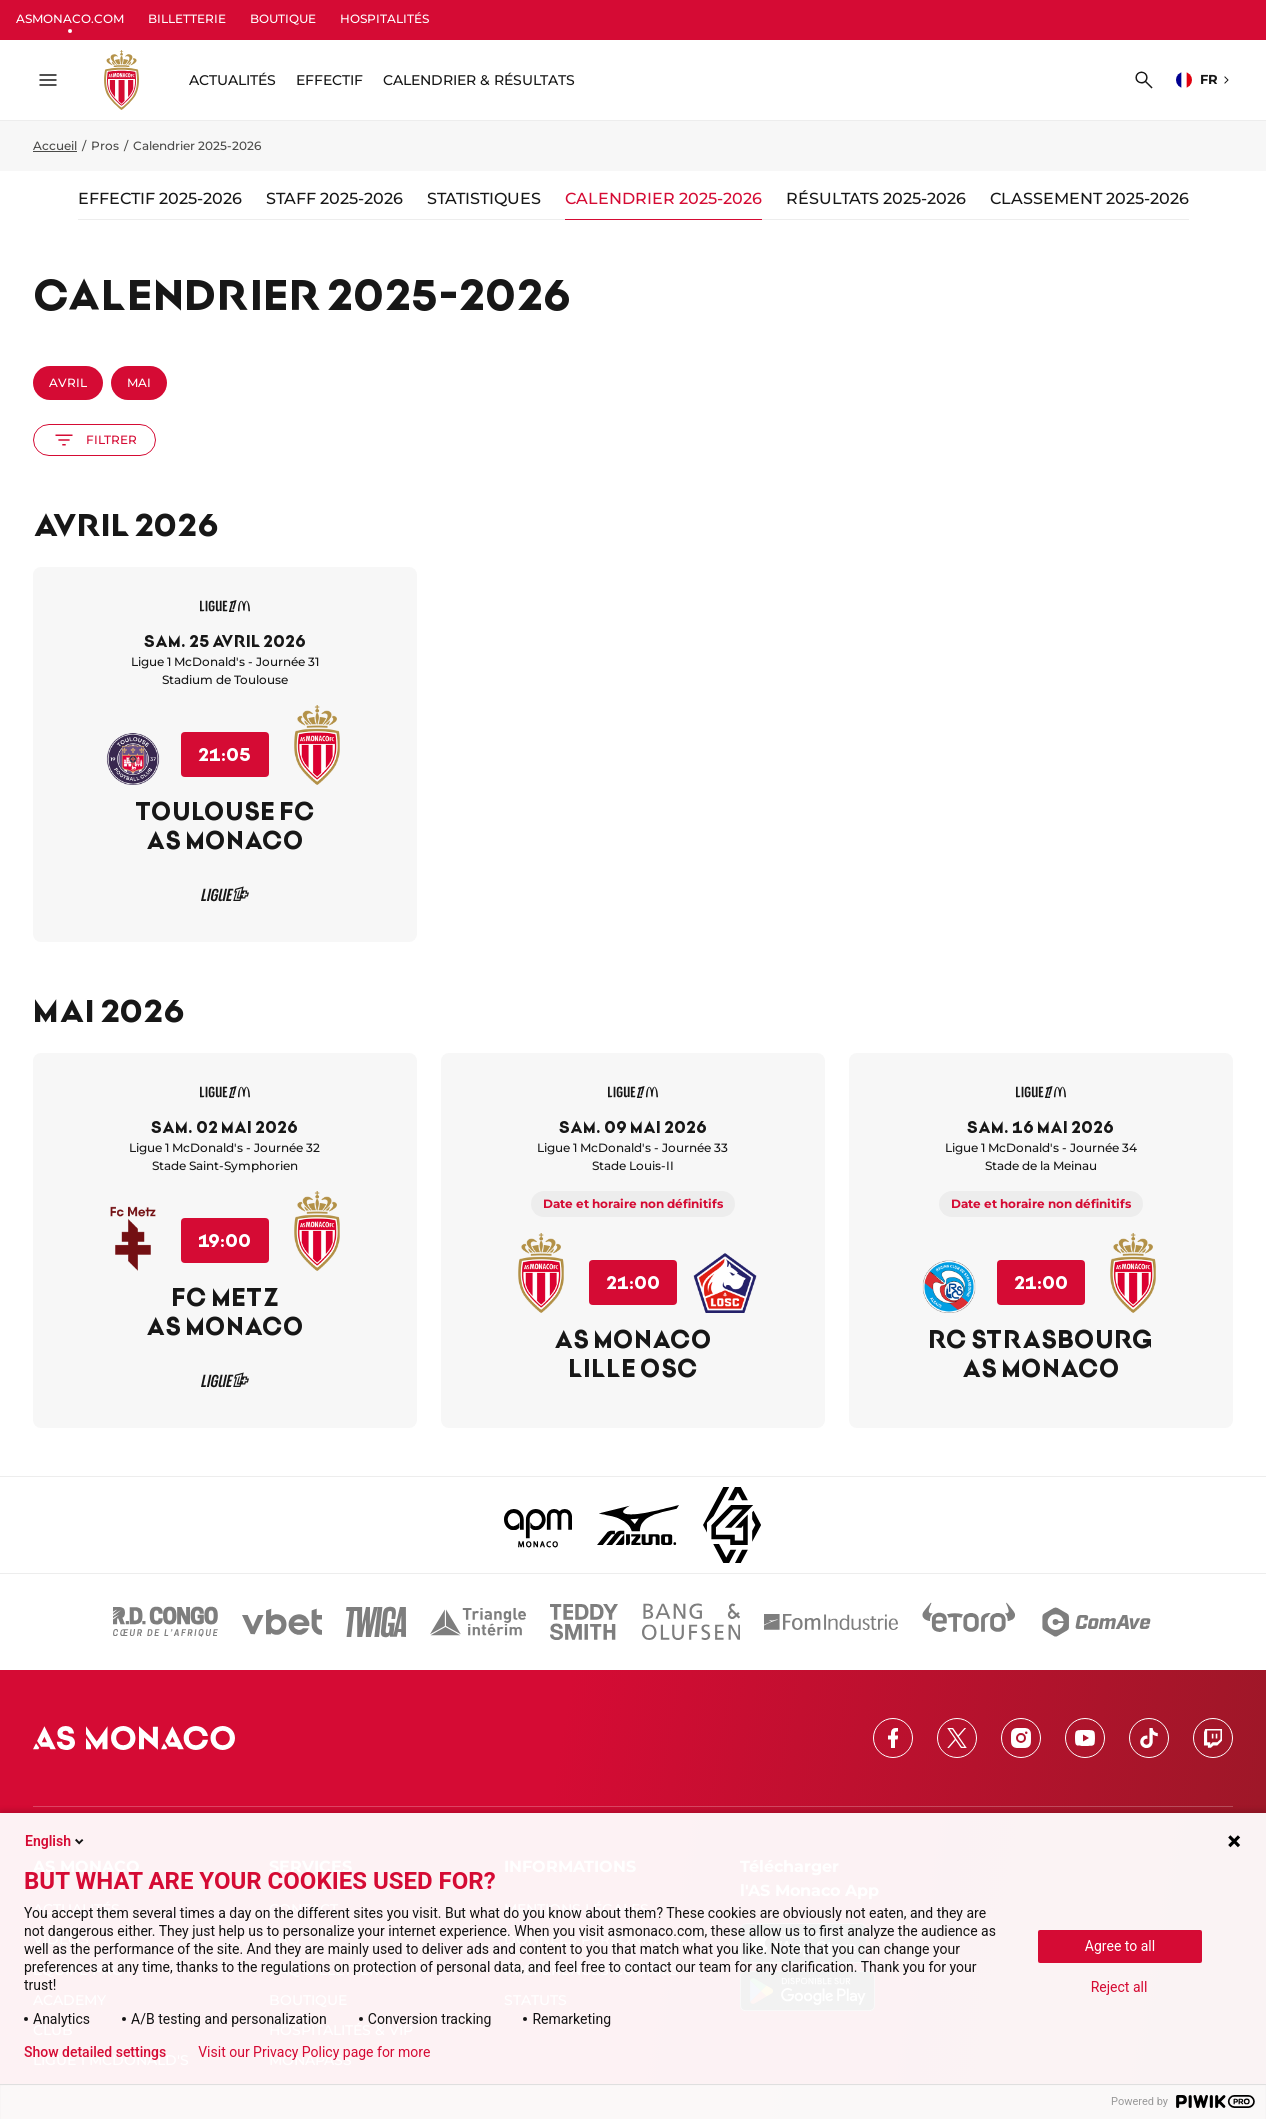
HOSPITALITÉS (384, 18)
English (56, 1841)
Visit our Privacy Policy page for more (314, 2052)
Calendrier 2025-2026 (663, 198)
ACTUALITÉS (232, 80)
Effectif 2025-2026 (160, 198)
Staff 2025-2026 (334, 198)
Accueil (55, 145)
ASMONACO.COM (70, 18)
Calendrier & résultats (479, 80)
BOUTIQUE (283, 18)
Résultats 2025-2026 (876, 198)
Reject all (1119, 1987)
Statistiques (484, 198)
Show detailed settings (95, 2052)
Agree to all (1120, 1946)
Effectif (329, 80)
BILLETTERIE (187, 18)
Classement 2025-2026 (1089, 198)
